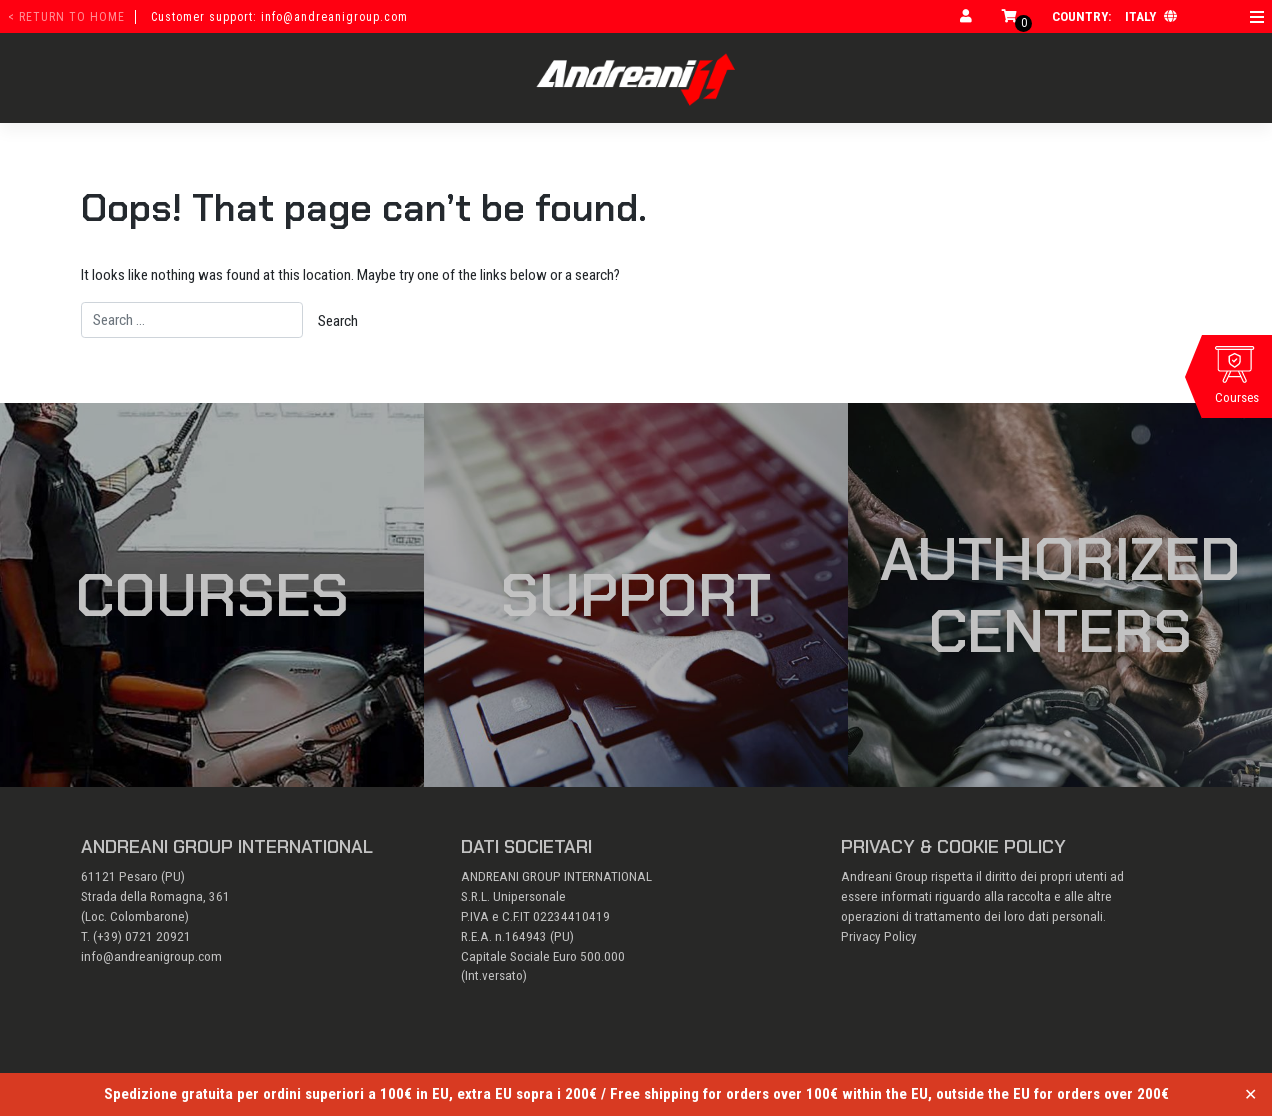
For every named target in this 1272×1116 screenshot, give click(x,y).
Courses (212, 595)
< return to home (66, 17)
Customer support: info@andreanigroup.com (279, 17)
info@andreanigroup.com (151, 956)
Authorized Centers (1060, 595)
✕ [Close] (1250, 1094)
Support (636, 595)
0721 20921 (158, 936)
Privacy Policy (879, 936)
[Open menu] (1257, 16)
